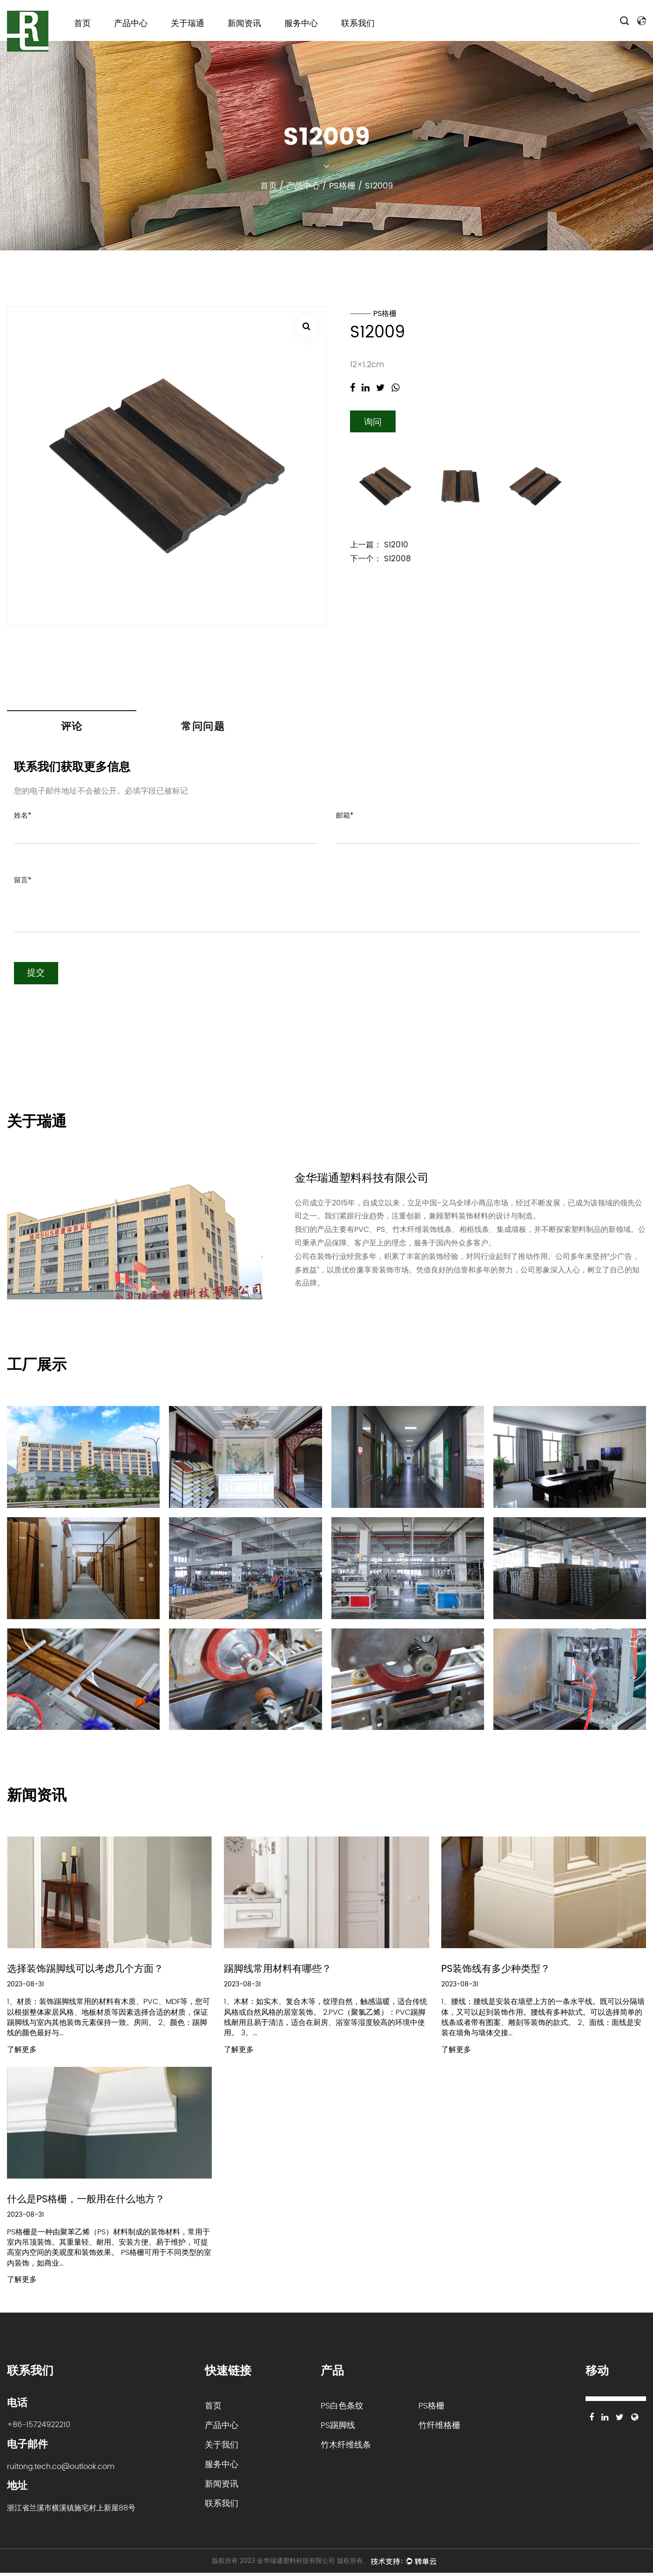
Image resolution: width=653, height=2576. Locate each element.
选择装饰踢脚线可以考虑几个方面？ (89, 1971)
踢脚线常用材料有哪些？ (280, 1971)
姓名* (22, 817)
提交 (37, 975)
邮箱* (344, 817)
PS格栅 (342, 186)
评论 (72, 727)
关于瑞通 (187, 23)
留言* (22, 882)
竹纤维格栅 (439, 2428)
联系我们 (358, 23)
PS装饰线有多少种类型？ (498, 1971)
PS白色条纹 (342, 2408)
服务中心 (301, 23)
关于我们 (221, 2448)
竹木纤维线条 (346, 2448)
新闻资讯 (244, 23)
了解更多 (22, 2052)
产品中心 (131, 23)
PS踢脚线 (338, 2428)
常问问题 (203, 727)
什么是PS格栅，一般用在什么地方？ (90, 2201)
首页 (82, 23)
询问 (373, 423)
